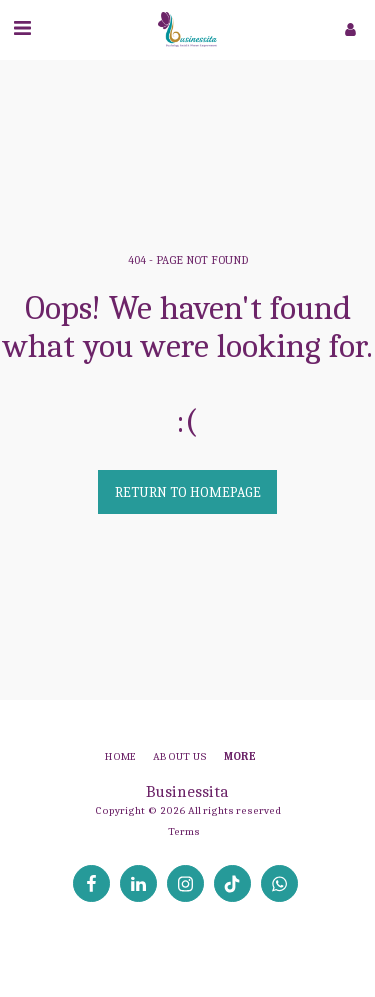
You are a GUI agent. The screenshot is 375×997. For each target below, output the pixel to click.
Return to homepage (188, 492)
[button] (22, 28)
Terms (184, 831)
